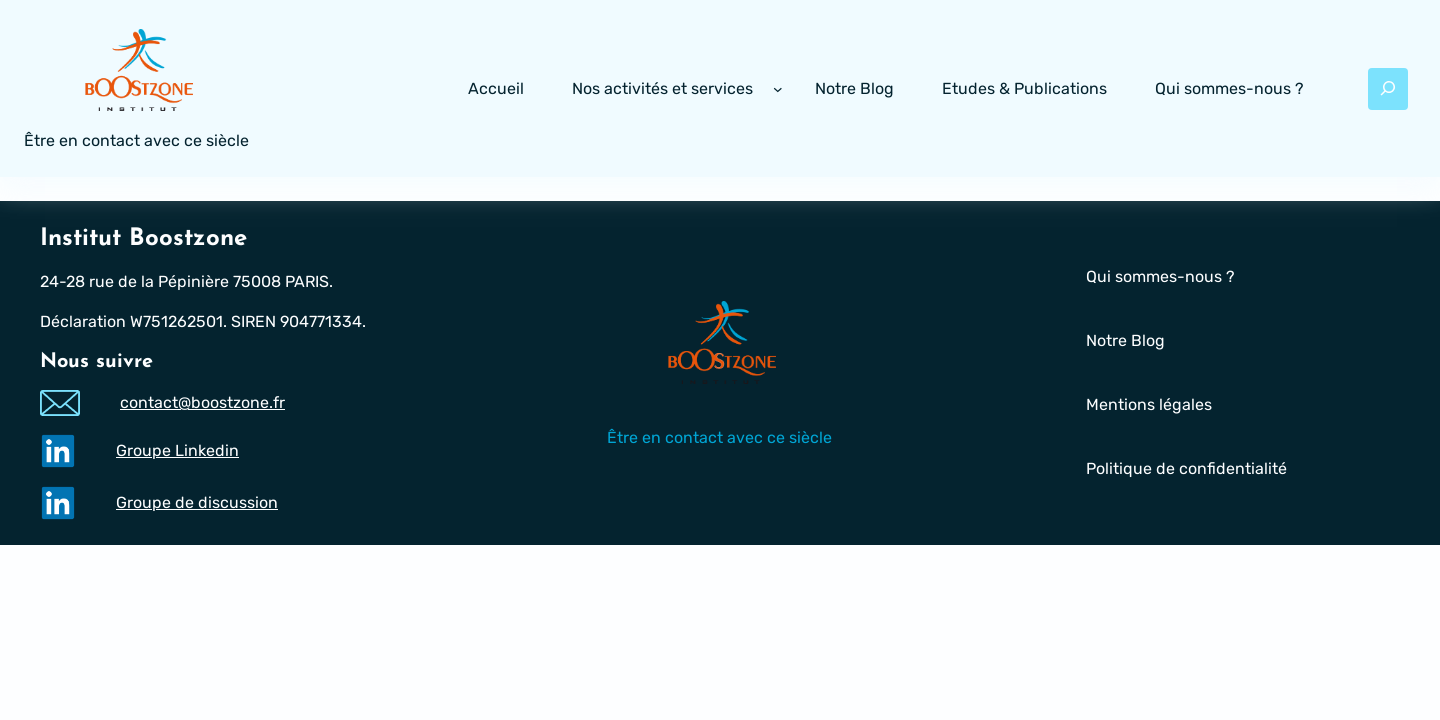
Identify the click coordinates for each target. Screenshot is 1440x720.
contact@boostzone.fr (202, 403)
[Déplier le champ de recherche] (1388, 89)
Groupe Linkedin (177, 450)
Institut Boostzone (143, 239)
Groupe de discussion (197, 502)
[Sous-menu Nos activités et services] (778, 89)
